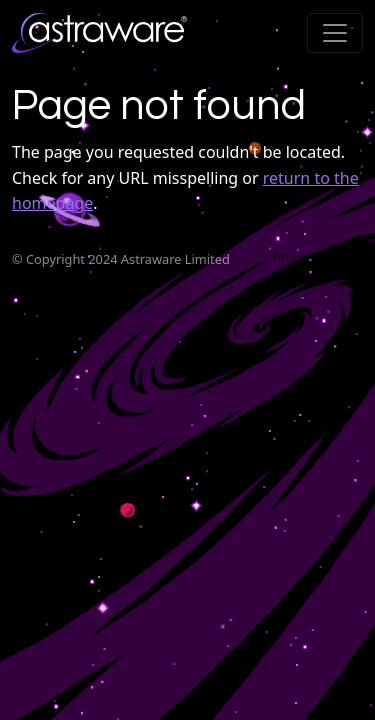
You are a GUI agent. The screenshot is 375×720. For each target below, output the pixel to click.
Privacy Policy (312, 258)
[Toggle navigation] (335, 33)
